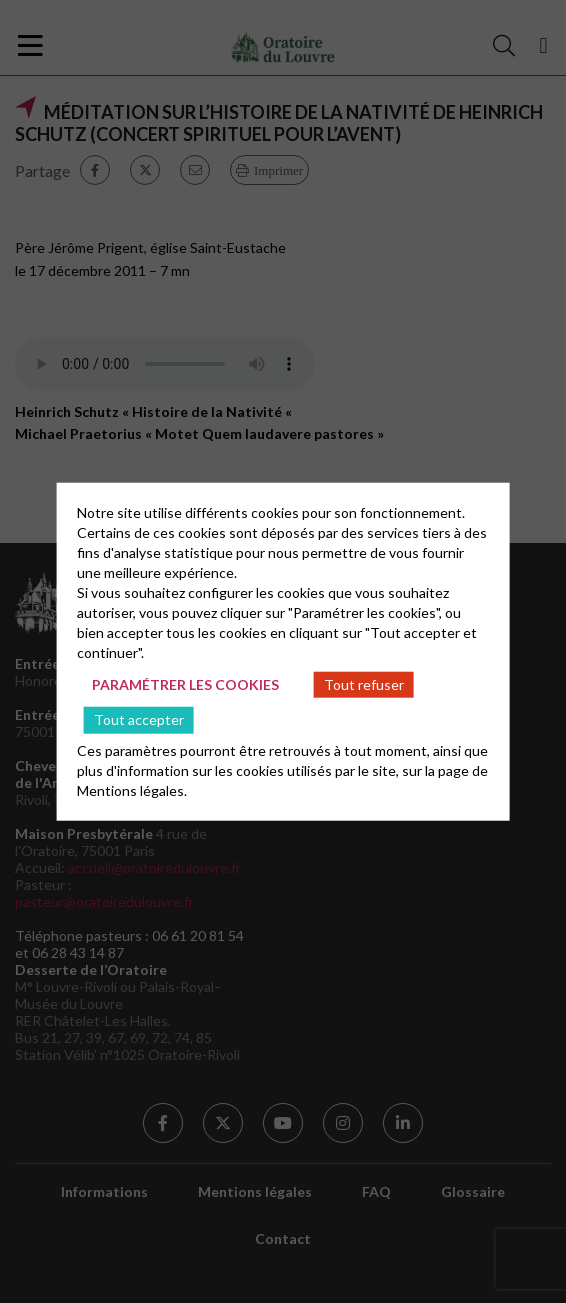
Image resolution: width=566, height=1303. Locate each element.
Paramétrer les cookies (185, 683)
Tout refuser (364, 683)
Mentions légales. (132, 790)
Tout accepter (139, 719)
